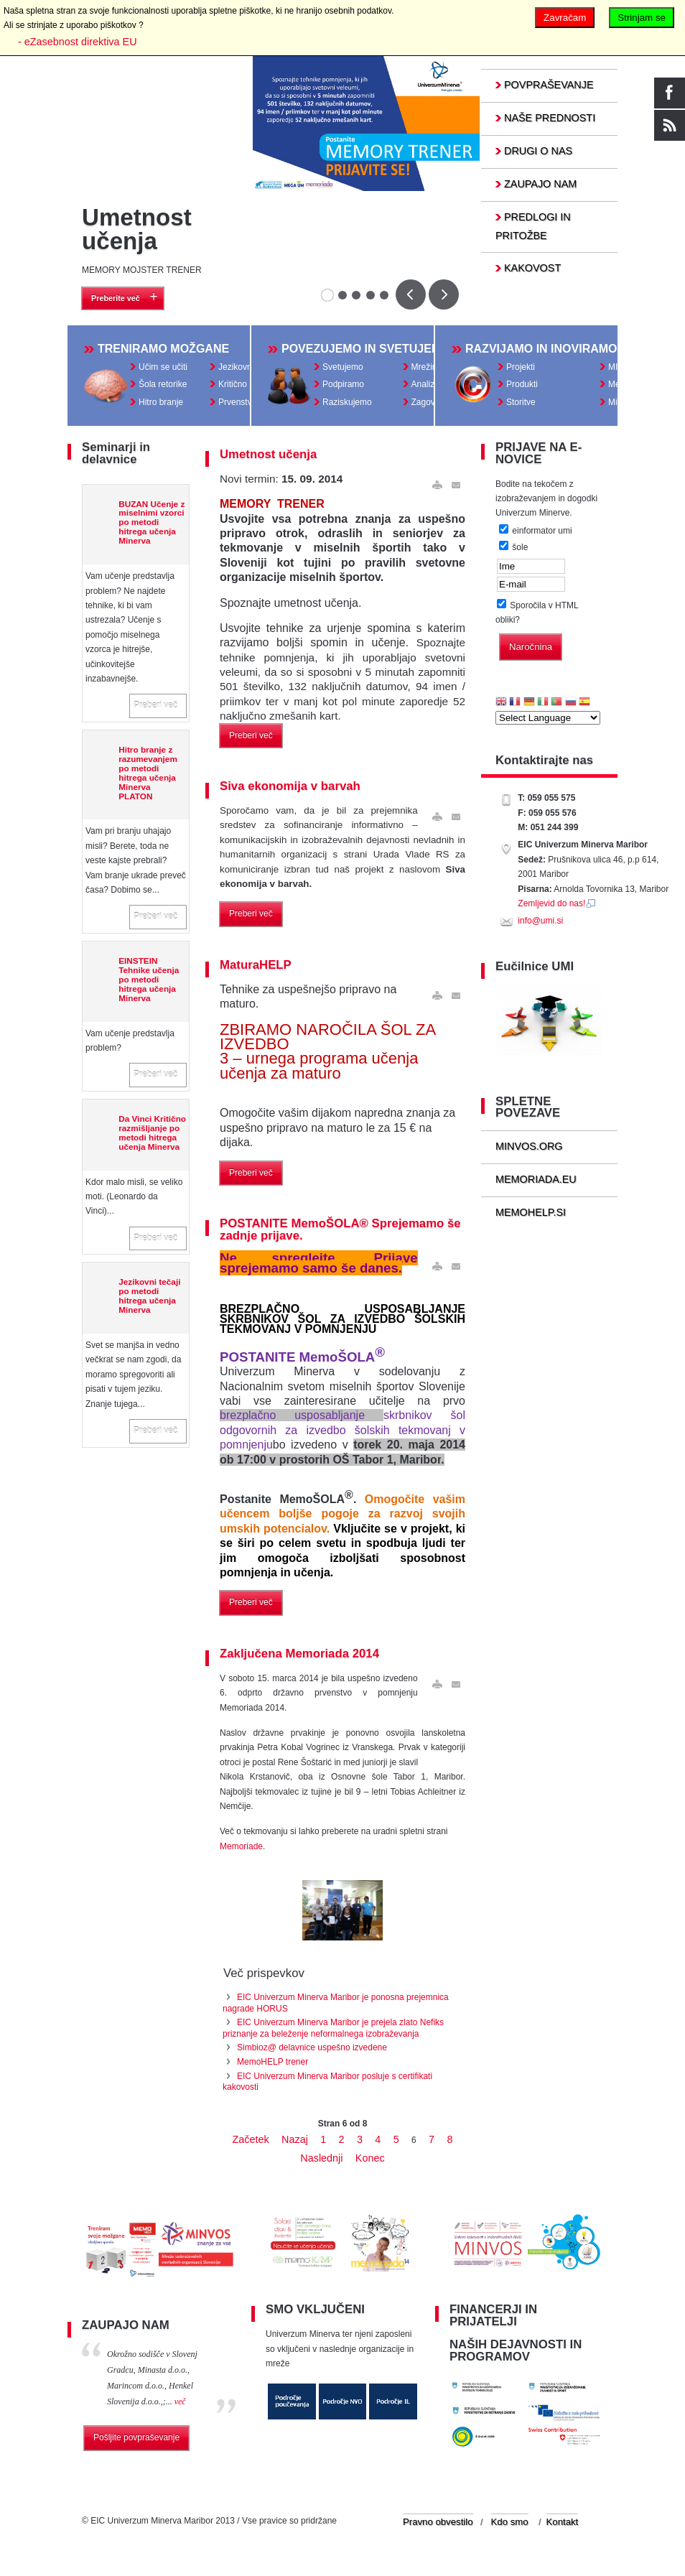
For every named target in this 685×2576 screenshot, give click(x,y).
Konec (370, 2161)
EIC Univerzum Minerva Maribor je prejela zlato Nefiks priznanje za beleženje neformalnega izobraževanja (333, 2031)
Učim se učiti (163, 368)
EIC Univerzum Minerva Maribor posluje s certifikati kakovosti (327, 2085)
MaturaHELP (256, 968)
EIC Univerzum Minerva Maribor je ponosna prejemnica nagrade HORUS (336, 2006)
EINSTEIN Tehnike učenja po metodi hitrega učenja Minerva (148, 982)
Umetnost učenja (137, 229)
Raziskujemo (347, 403)
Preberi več (155, 708)
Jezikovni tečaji (247, 368)
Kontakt (562, 2528)
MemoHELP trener (272, 2065)
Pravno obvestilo (438, 2528)
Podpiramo (343, 386)
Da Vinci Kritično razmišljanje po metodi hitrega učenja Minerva (152, 1135)
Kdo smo (509, 2528)
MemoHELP (631, 386)
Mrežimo (427, 368)
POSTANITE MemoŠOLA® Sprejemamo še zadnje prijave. (340, 1232)
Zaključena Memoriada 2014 (299, 1656)
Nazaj (294, 2142)
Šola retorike (163, 386)
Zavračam (565, 17)
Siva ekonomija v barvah (290, 789)
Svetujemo (342, 368)
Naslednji (321, 2161)
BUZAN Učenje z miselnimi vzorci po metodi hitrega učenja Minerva (151, 525)
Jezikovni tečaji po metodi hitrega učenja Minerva (149, 1298)
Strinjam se (642, 17)
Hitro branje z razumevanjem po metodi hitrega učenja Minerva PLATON (147, 776)
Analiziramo (434, 386)
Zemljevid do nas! (557, 906)
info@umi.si (540, 924)
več (180, 2406)
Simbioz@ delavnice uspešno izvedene (312, 2050)
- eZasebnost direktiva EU (77, 41)
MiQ (616, 403)
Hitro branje (161, 403)
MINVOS (625, 368)
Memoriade (241, 1849)
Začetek (251, 2142)
